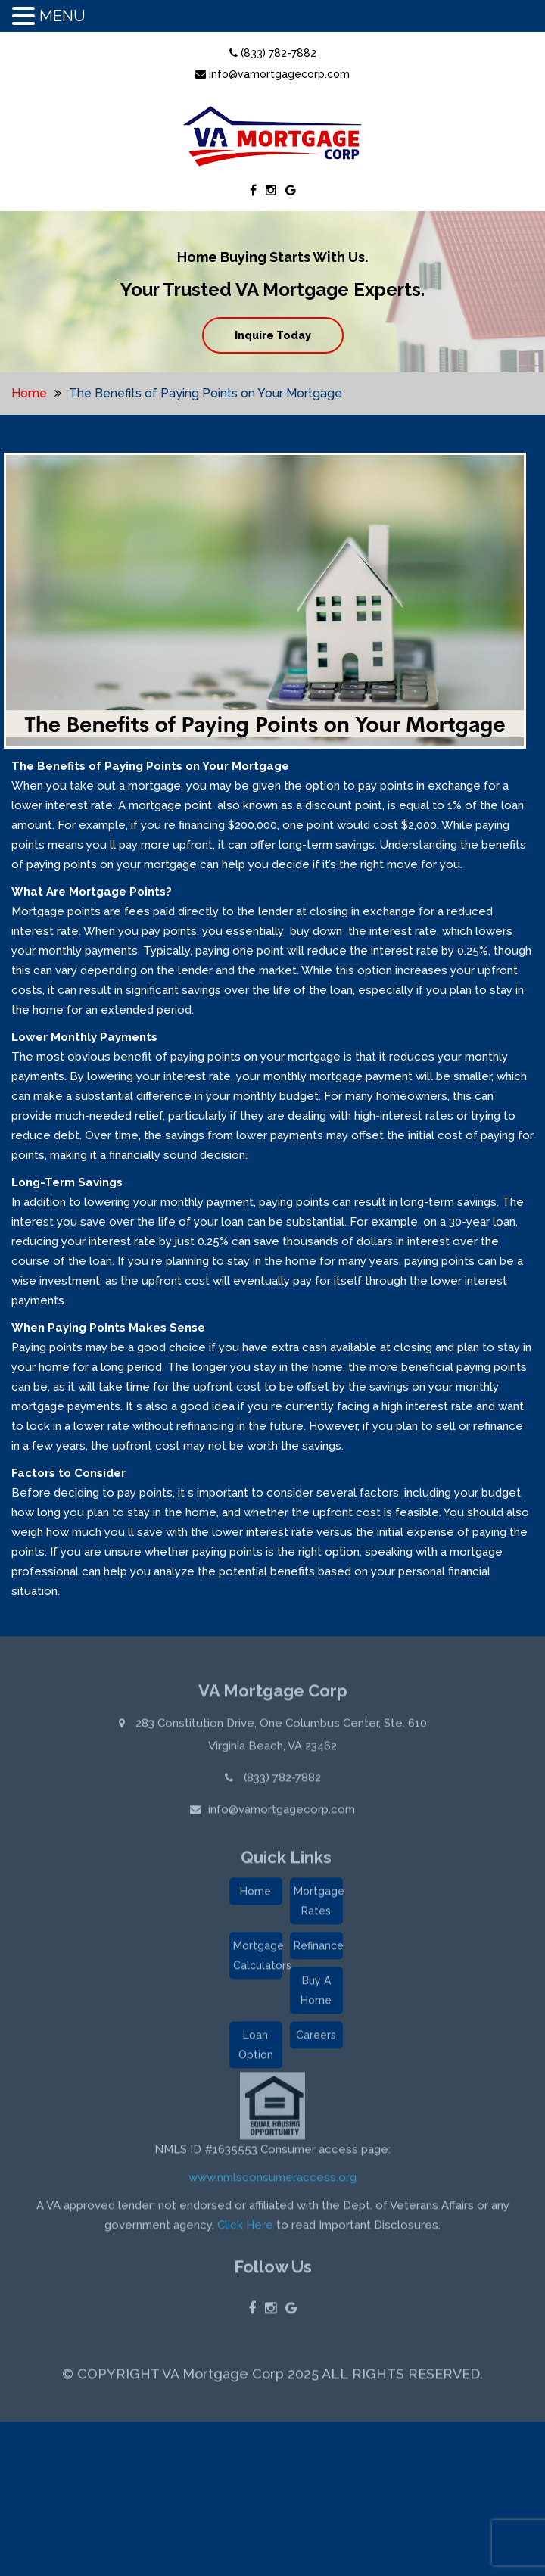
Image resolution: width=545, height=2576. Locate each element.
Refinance (318, 1949)
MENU (62, 16)
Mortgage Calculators (257, 1959)
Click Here (245, 2228)
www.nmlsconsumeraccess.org (272, 2181)
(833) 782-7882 (272, 53)
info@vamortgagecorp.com (272, 74)
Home (29, 393)
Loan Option (255, 2048)
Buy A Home (316, 1994)
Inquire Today (273, 335)
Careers (316, 2038)
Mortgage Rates (318, 1904)
